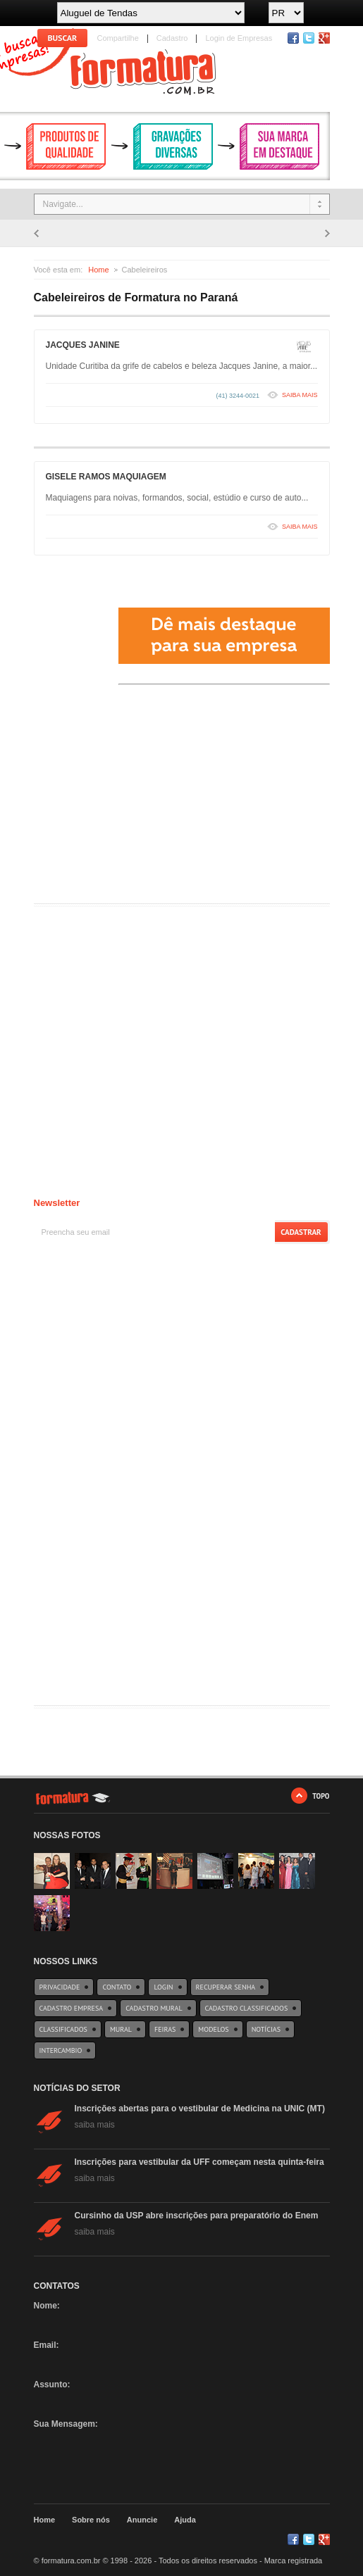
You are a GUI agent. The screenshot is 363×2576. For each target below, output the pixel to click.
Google (324, 2539)
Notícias (266, 2029)
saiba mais (95, 2125)
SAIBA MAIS (300, 394)
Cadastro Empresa (71, 2008)
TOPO (320, 1795)
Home (98, 269)
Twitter (308, 38)
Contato (116, 1987)
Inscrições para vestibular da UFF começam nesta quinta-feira (199, 2162)
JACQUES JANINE (83, 345)
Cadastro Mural (153, 2008)
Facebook (293, 38)
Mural (121, 2029)
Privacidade (59, 1987)
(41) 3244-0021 (237, 395)
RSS (324, 38)
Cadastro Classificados (246, 2008)
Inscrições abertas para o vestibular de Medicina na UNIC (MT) (200, 2108)
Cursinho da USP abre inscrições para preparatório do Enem (197, 2215)
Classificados (63, 2029)
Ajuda (185, 2519)
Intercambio (60, 2050)
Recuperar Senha (226, 1987)
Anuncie (142, 2519)
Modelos (213, 2029)
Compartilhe (118, 38)
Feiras (165, 2029)
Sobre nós (91, 2519)
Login (163, 1987)
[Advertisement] (139, 798)
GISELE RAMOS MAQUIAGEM (106, 477)
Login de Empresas (238, 38)
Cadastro (172, 38)
